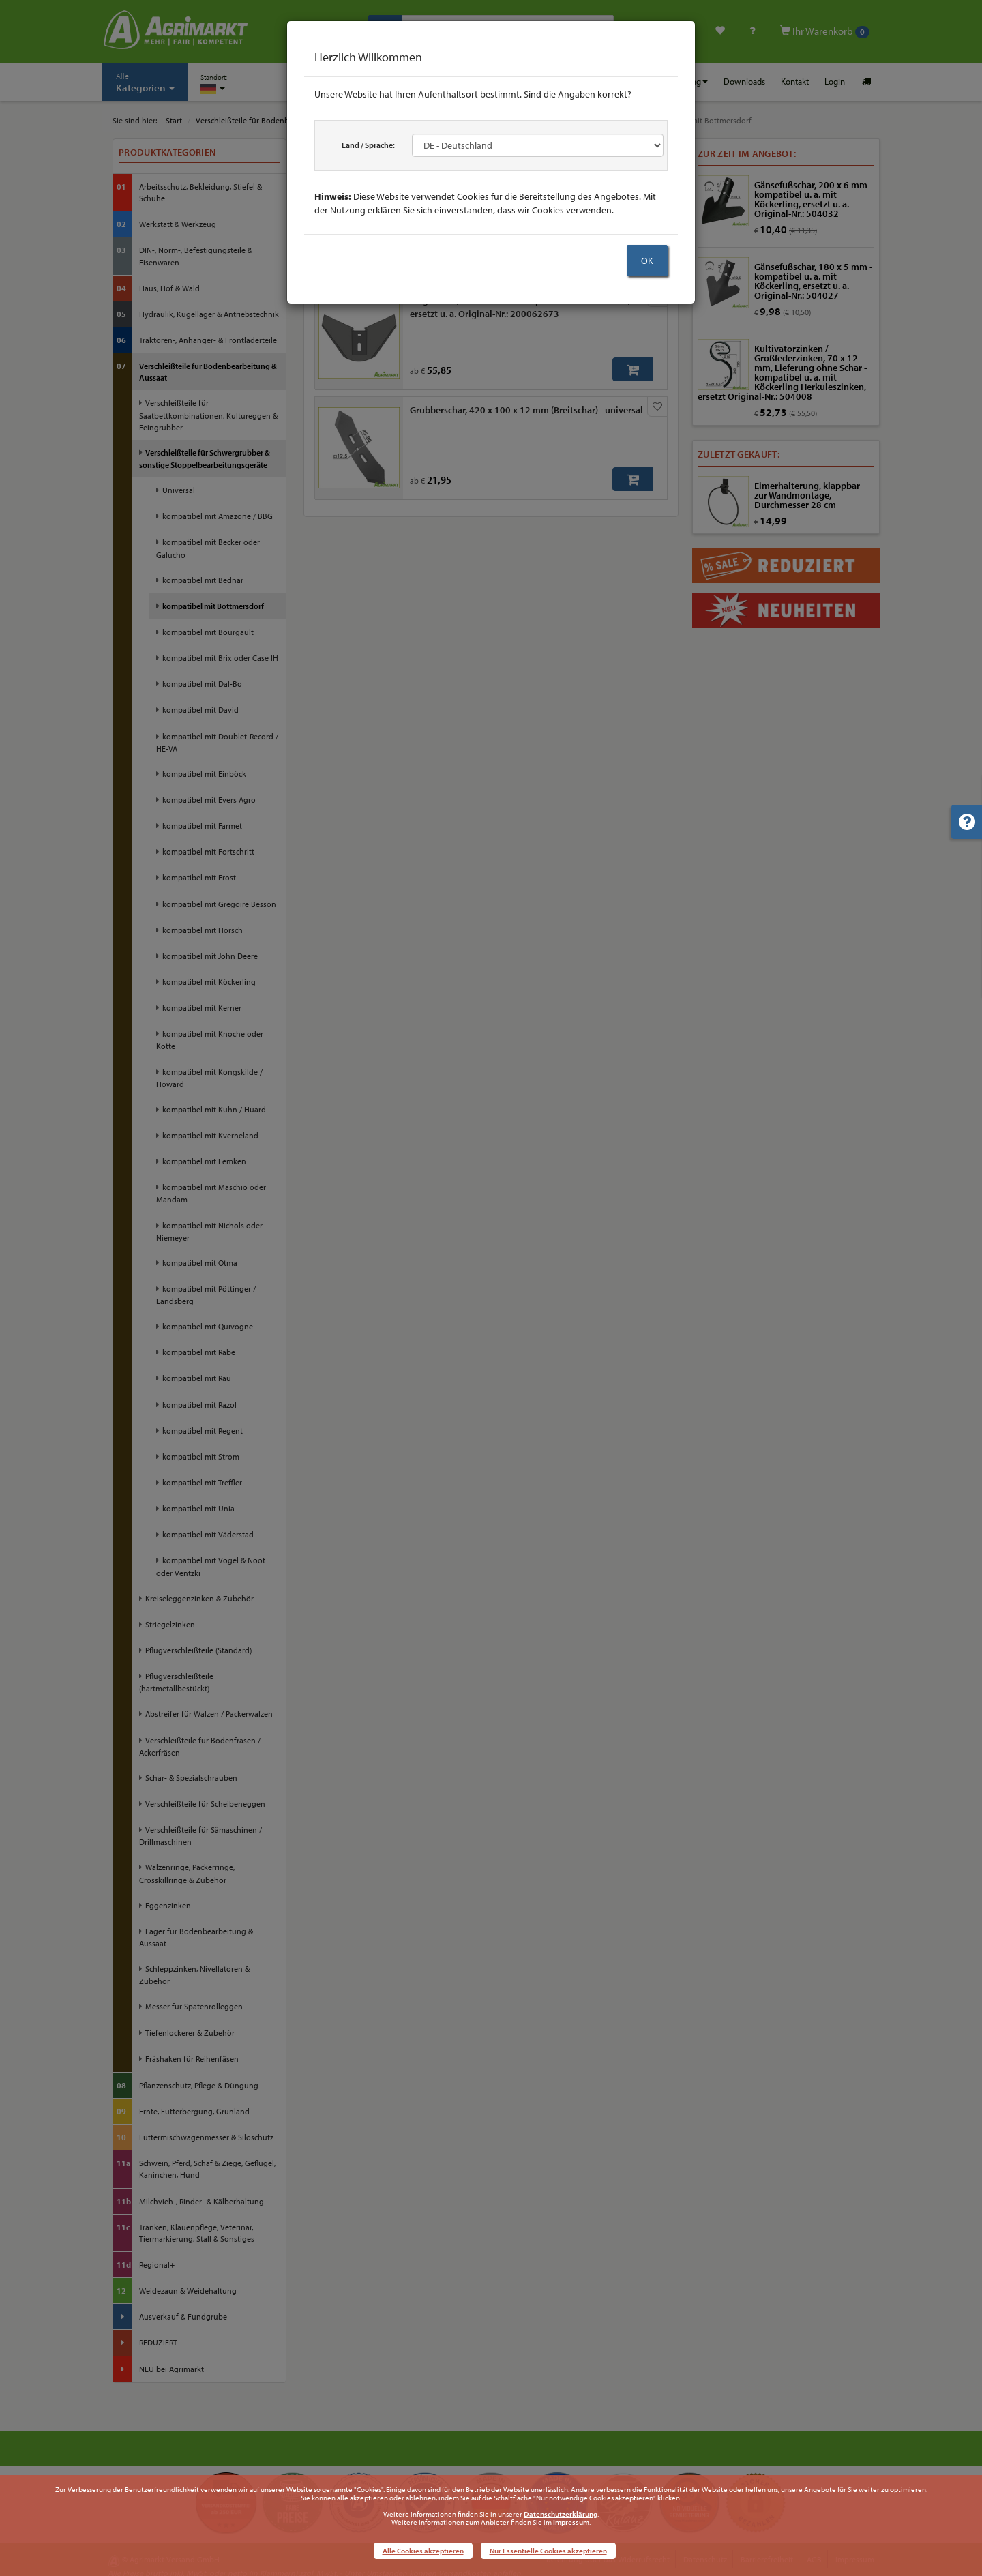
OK (647, 260)
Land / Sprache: (368, 145)
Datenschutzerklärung (560, 2514)
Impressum (571, 2522)
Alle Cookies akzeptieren (423, 2551)
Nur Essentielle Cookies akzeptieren (548, 2551)
